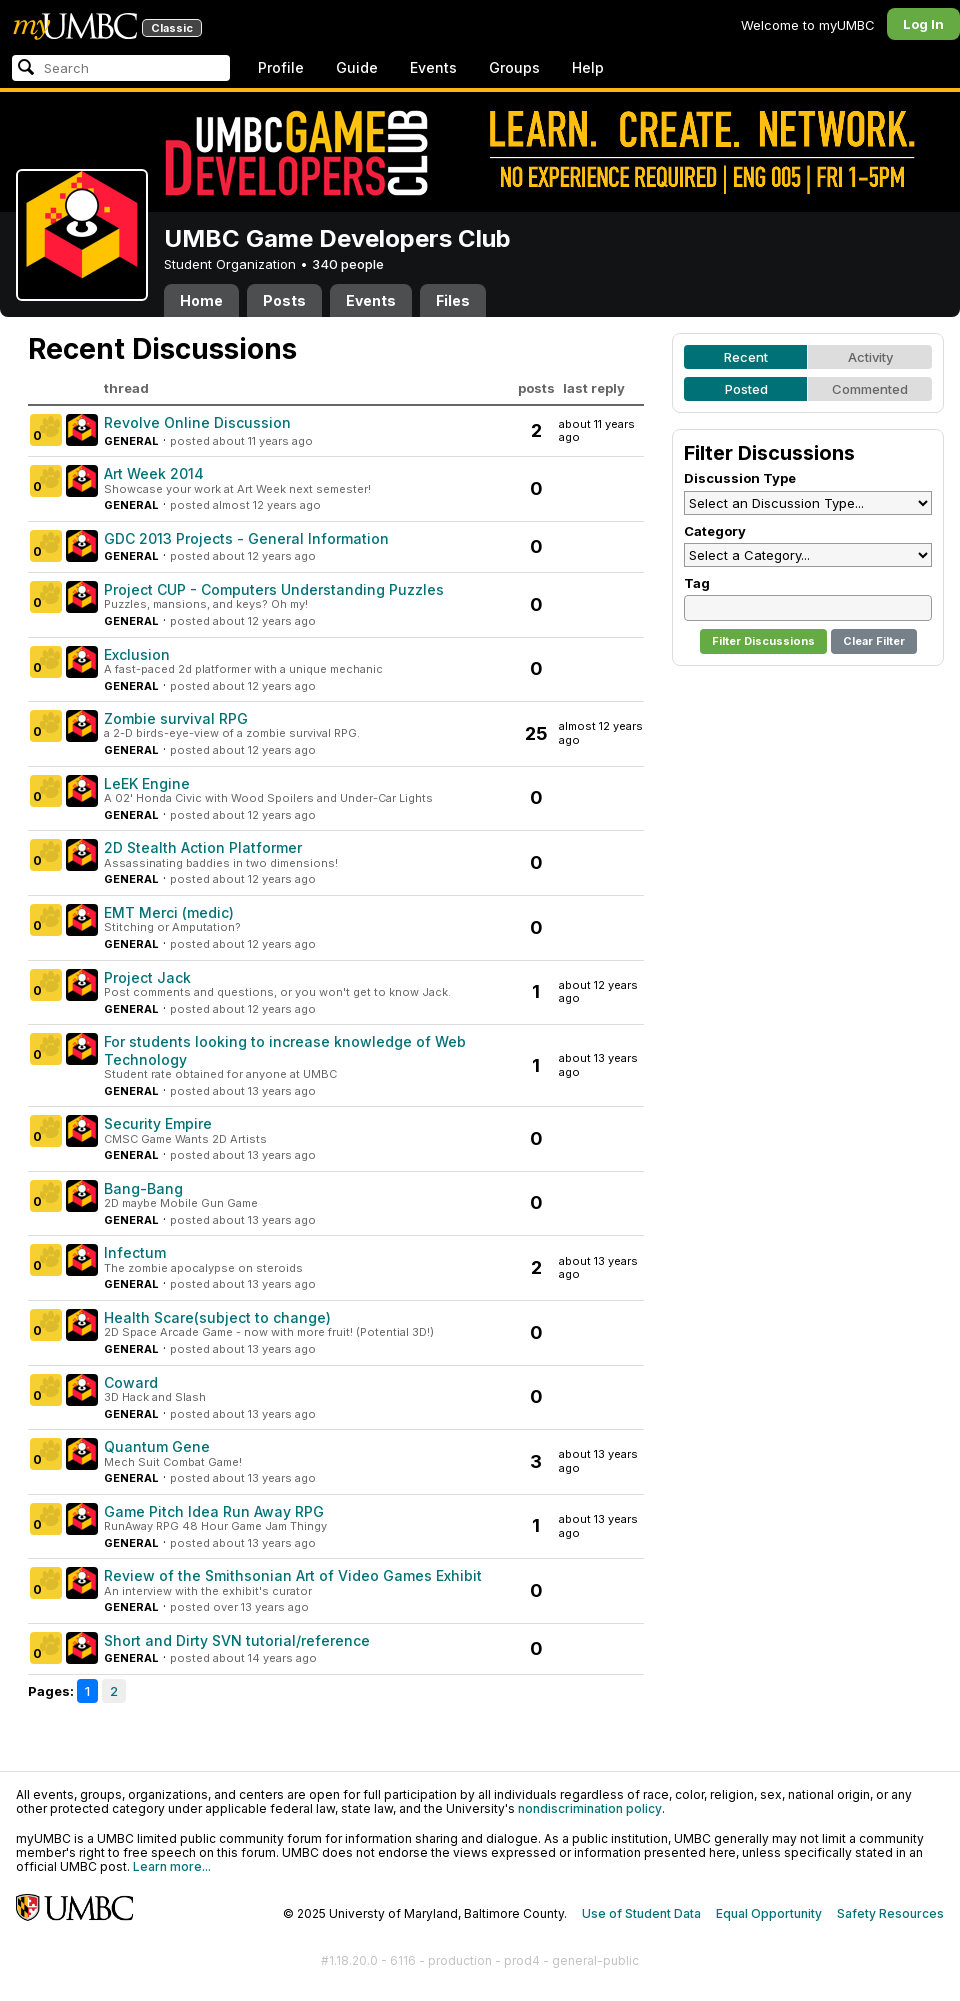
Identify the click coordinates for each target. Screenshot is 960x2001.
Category (715, 531)
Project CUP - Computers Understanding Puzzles (274, 589)
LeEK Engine (147, 783)
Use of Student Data (641, 1913)
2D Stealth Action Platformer (203, 847)
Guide (357, 67)
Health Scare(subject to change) (217, 1317)
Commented (870, 389)
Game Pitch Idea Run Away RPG (214, 1511)
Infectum (135, 1252)
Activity (870, 357)
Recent (746, 357)
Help (588, 67)
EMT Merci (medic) (169, 912)
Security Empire (158, 1123)
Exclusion (137, 654)
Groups (514, 67)
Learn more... (172, 1866)
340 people (348, 264)
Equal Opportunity (769, 1913)
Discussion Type (740, 478)
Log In (923, 24)
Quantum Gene (157, 1446)
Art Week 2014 (154, 473)
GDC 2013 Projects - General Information (246, 538)
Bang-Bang (143, 1188)
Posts (284, 300)
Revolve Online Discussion (197, 422)
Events (433, 67)
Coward (131, 1382)
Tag (697, 583)
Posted (746, 389)
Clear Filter (874, 641)
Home (201, 300)
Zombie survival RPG (176, 718)
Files (453, 300)
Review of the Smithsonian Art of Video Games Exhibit (293, 1575)
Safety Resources (890, 1913)
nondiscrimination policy (590, 1808)
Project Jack (147, 977)
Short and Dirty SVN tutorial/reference (237, 1640)
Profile (281, 67)
